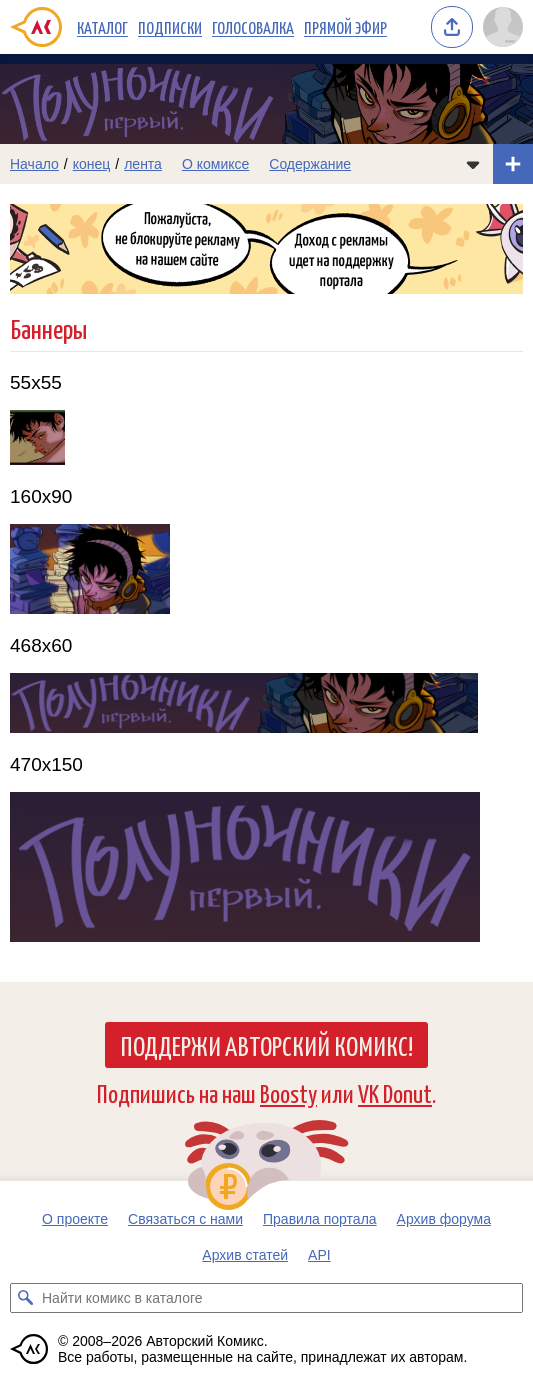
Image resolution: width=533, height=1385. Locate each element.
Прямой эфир (345, 27)
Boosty (288, 1092)
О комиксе (215, 164)
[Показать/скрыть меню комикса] (473, 164)
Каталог (102, 27)
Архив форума (444, 1219)
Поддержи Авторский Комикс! (266, 1045)
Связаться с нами (185, 1219)
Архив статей (245, 1255)
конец (92, 164)
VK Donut (395, 1092)
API (319, 1255)
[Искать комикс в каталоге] (25, 1298)
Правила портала (320, 1219)
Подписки (170, 27)
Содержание (310, 164)
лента (143, 164)
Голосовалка (253, 27)
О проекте (75, 1219)
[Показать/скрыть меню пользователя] (503, 27)
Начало (34, 164)
